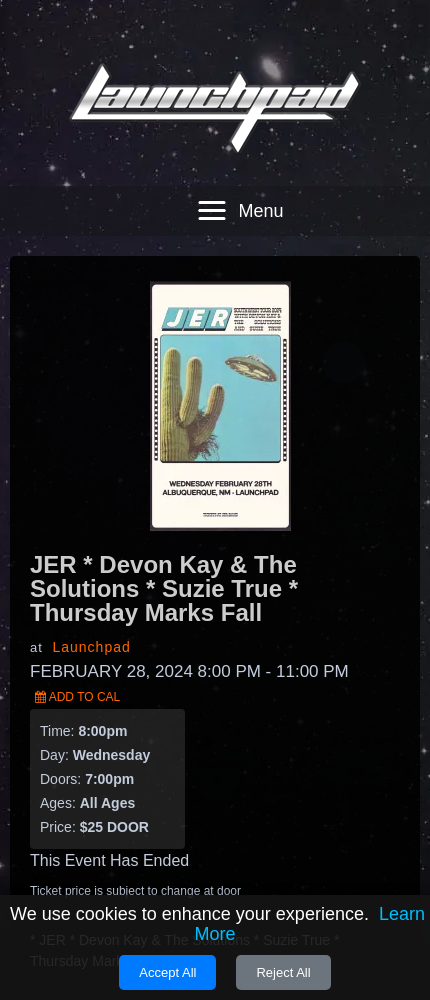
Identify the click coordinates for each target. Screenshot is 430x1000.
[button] (235, 175)
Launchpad (91, 611)
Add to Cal (77, 661)
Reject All (283, 972)
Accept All (167, 972)
